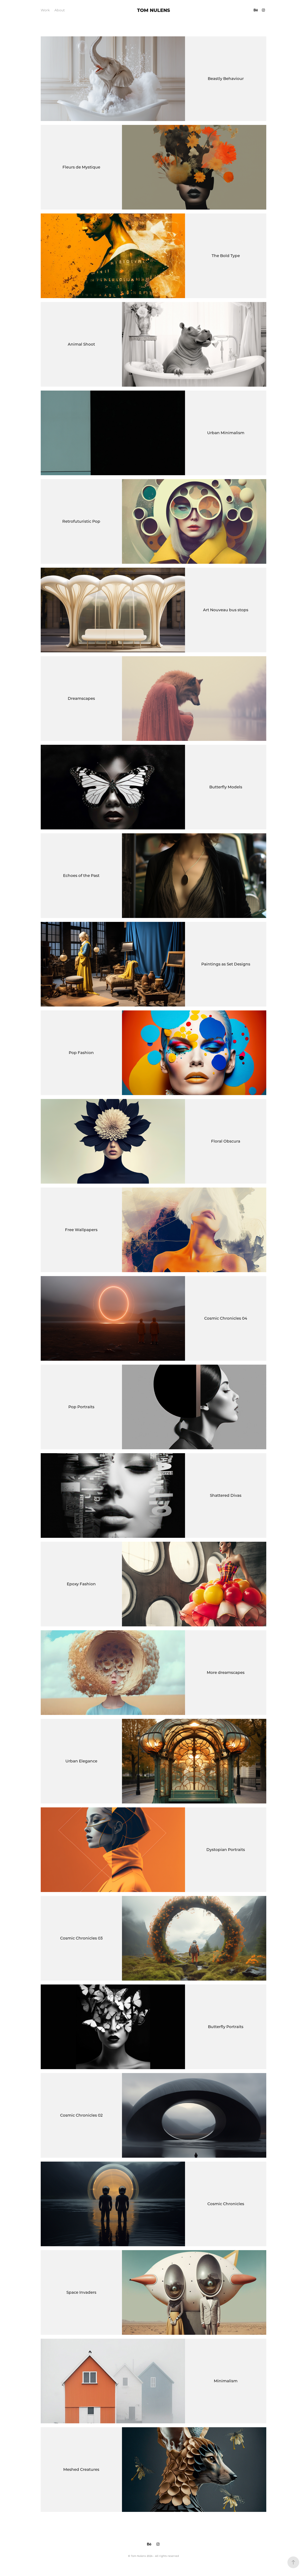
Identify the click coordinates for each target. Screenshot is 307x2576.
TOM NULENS (153, 10)
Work (45, 10)
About (59, 10)
